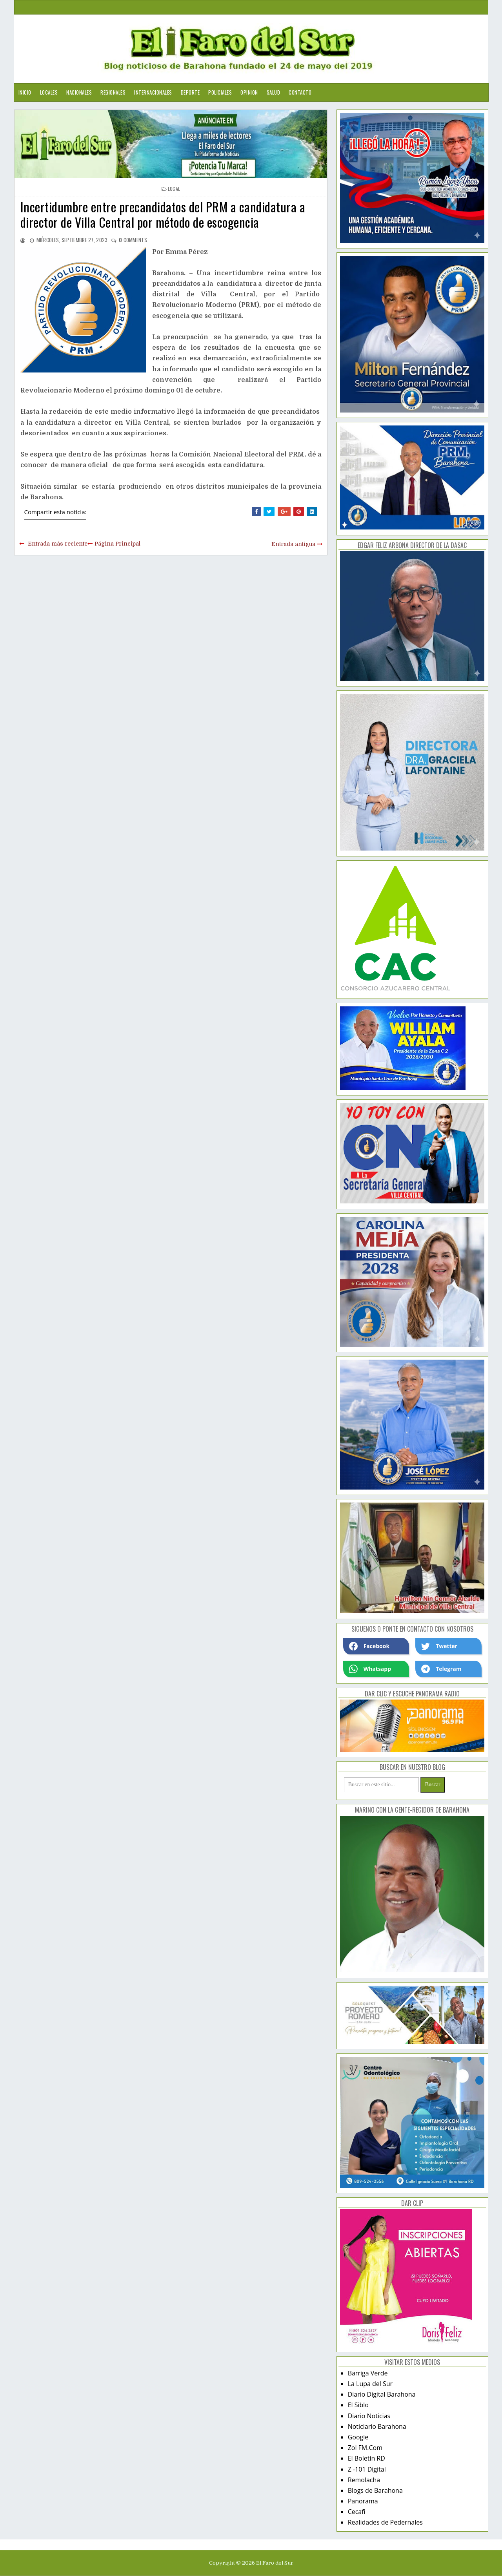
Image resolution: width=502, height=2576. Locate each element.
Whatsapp (370, 1669)
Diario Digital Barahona (382, 2394)
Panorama (363, 2501)
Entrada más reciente (57, 543)
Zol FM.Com (365, 2447)
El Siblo (358, 2405)
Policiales (220, 92)
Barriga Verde (368, 2373)
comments (133, 240)
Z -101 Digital (367, 2469)
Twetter (439, 1646)
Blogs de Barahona (375, 2490)
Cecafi (357, 2511)
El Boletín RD (366, 2458)
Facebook (369, 1646)
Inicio (24, 92)
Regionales (113, 92)
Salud (273, 92)
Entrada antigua (293, 544)
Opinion (249, 92)
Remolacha (364, 2480)
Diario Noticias (369, 2416)
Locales (49, 92)
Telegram (441, 1669)
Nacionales (79, 92)
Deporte (190, 92)
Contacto (300, 92)
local (174, 188)
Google (358, 2437)
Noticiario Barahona (377, 2426)
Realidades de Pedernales (385, 2522)
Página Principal (117, 543)
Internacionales (153, 92)
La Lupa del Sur (370, 2383)
